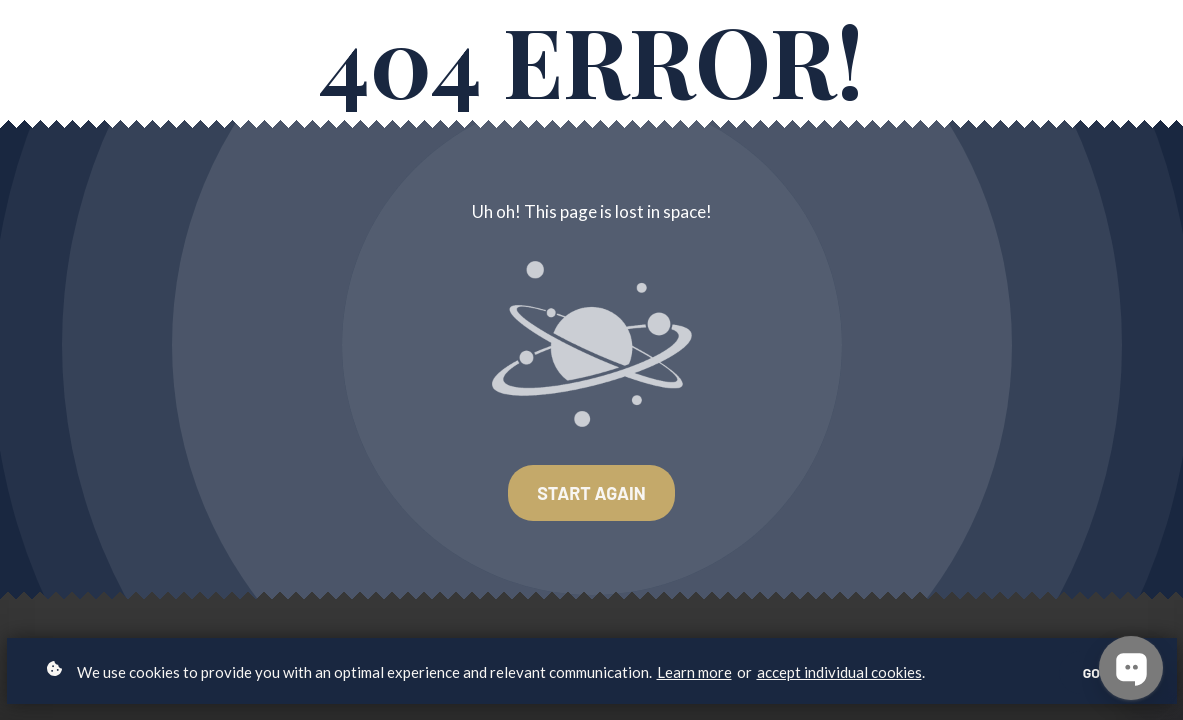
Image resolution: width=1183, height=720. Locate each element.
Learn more (694, 672)
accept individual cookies (839, 672)
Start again (591, 493)
